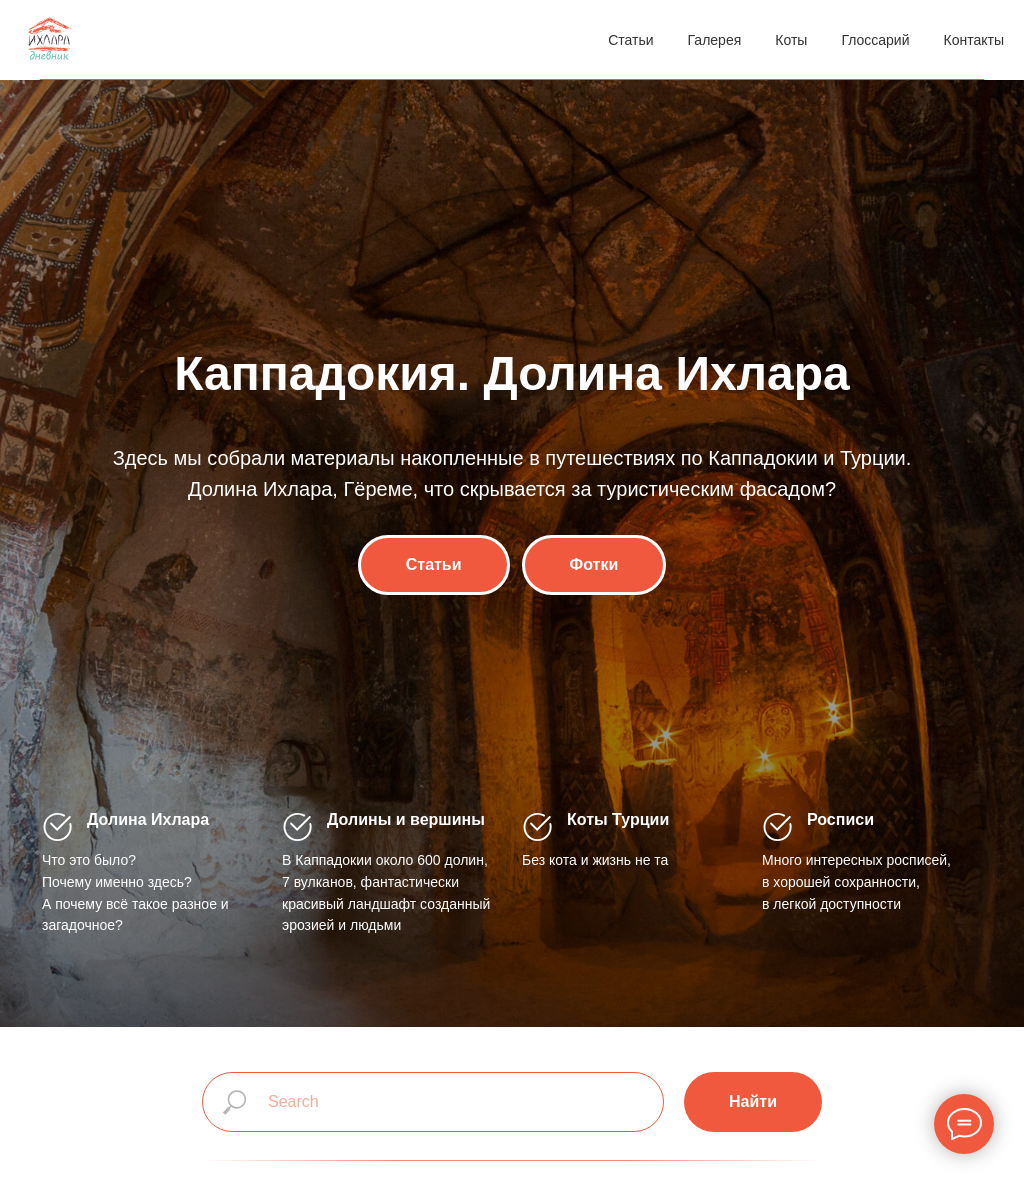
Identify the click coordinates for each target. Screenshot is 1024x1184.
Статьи (630, 40)
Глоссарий (875, 40)
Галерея (715, 40)
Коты (791, 40)
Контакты (974, 40)
